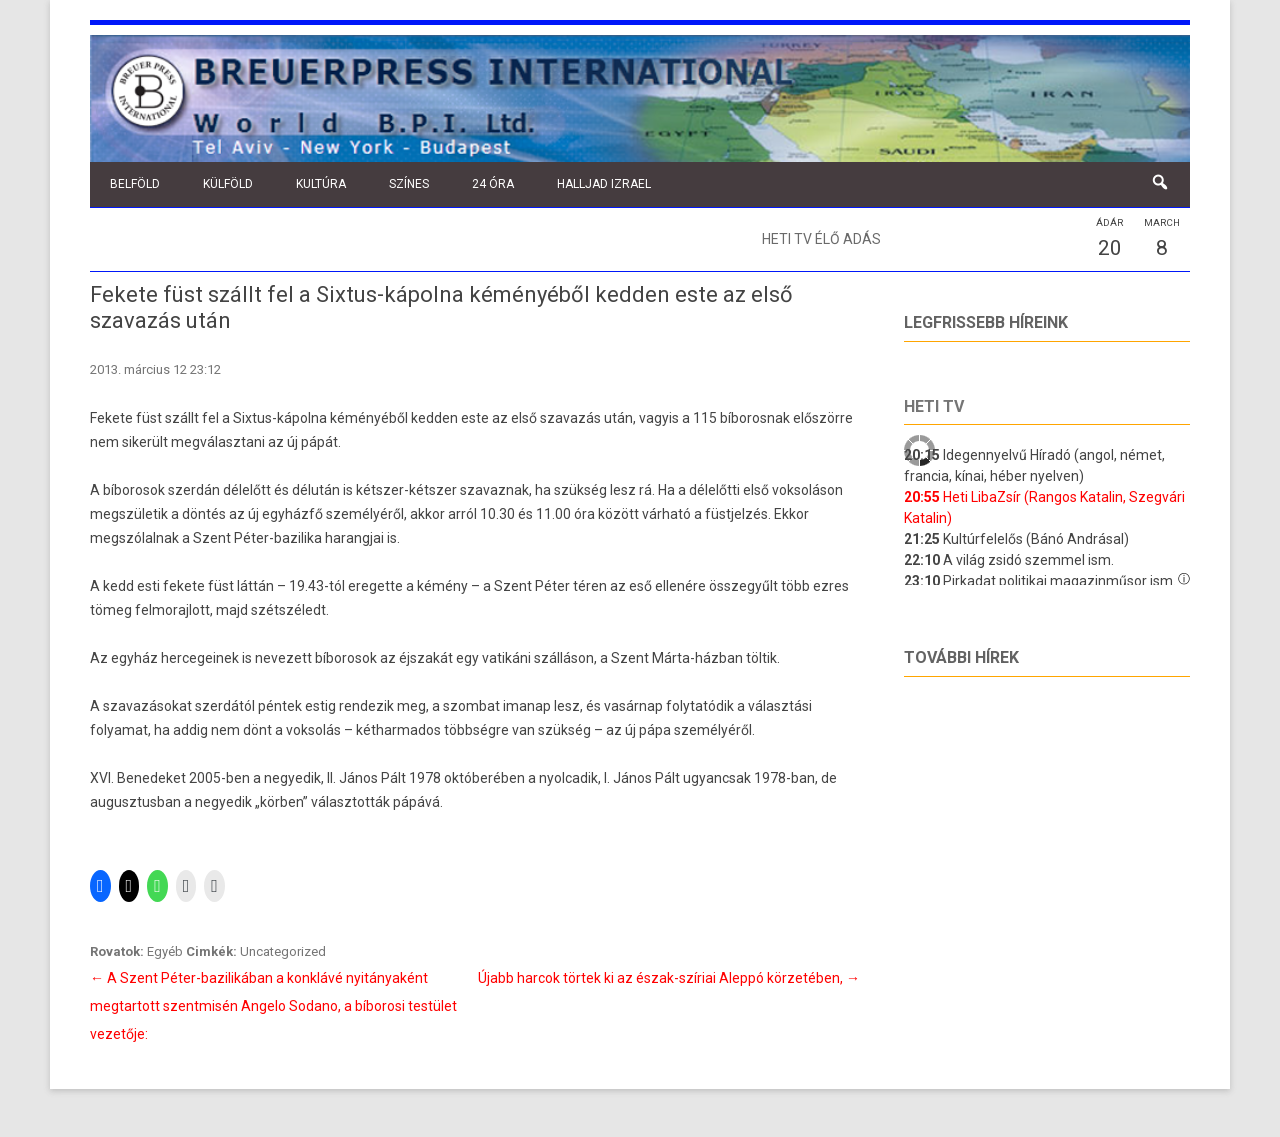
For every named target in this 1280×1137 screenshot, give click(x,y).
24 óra (493, 184)
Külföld (228, 184)
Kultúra (321, 184)
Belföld (135, 184)
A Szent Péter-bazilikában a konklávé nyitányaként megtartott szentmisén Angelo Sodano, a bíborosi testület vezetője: (273, 1006)
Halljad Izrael (604, 184)
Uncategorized (283, 951)
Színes (409, 184)
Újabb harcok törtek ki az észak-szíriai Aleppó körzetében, (669, 978)
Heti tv (934, 406)
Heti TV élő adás (821, 239)
